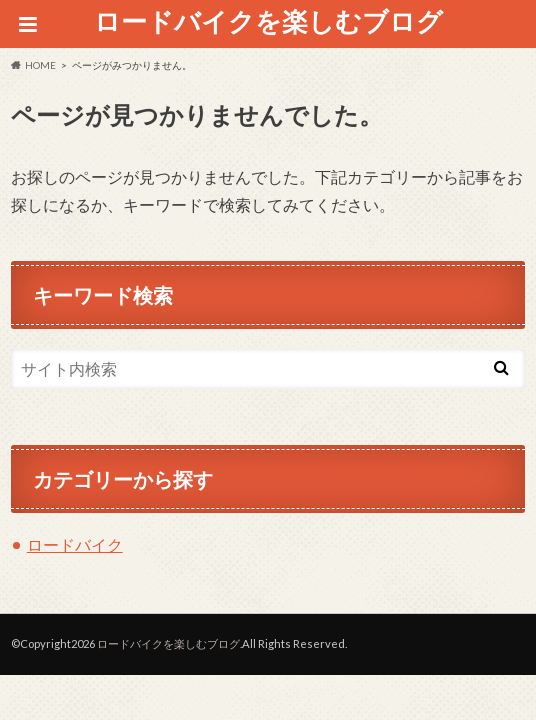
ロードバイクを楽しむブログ (268, 21)
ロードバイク (75, 544)
